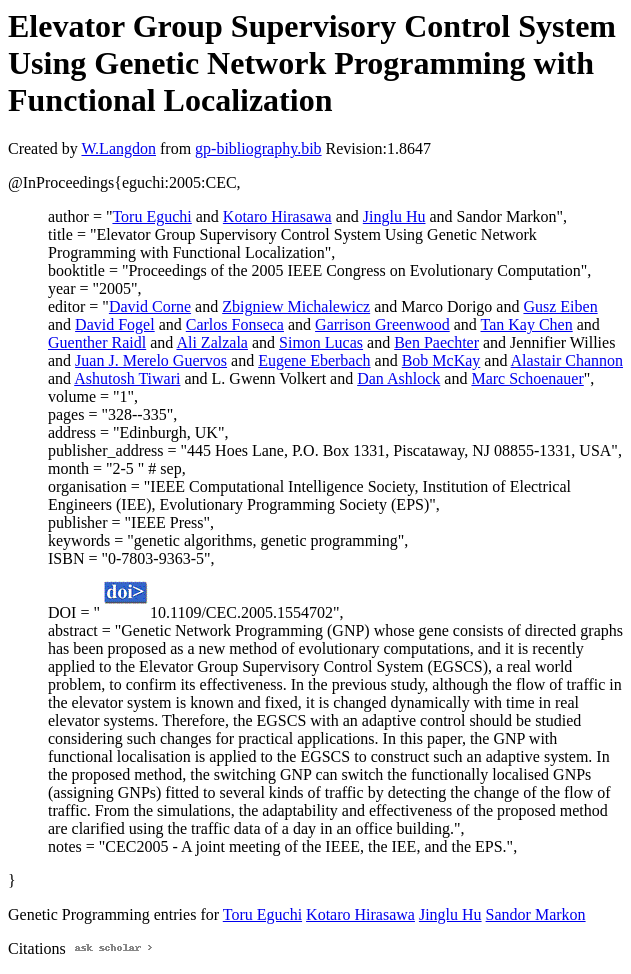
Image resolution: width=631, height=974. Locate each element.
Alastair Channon (567, 360)
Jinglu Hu (394, 216)
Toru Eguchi (151, 216)
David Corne (150, 306)
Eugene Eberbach (314, 360)
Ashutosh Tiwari (127, 378)
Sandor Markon (536, 914)
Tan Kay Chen (527, 324)
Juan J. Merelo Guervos (151, 360)
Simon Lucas (321, 342)
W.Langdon (118, 148)
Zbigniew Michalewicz (296, 306)
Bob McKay (441, 360)
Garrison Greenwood (382, 324)
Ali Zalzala (212, 342)
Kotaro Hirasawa (277, 216)
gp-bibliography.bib (258, 148)
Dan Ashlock (398, 378)
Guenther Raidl (97, 342)
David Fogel (115, 324)
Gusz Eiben (560, 306)
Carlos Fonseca (235, 324)
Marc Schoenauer (527, 378)
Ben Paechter (436, 342)
